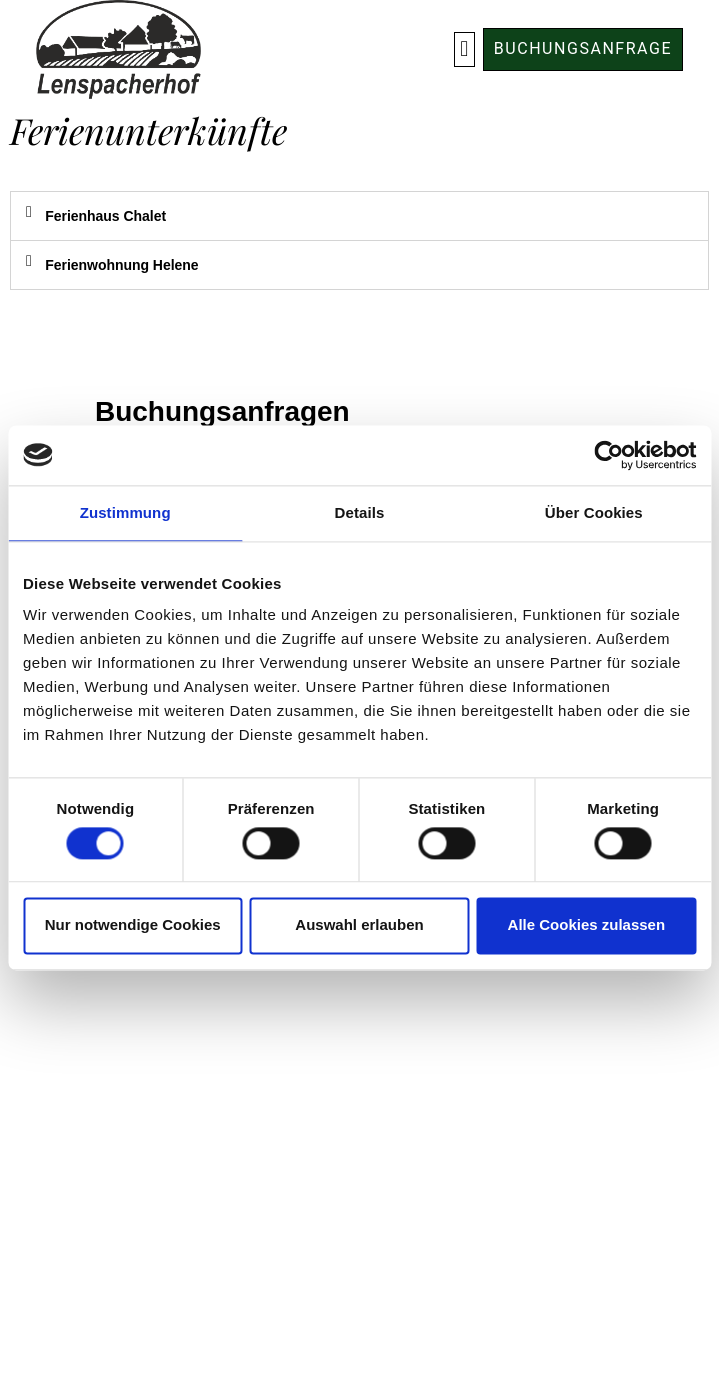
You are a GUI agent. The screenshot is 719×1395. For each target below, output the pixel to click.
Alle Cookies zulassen (587, 925)
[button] (464, 49)
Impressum (359, 1136)
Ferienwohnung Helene (121, 265)
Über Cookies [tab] (594, 512)
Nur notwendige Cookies (133, 925)
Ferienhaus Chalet (105, 216)
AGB (359, 1072)
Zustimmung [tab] (125, 512)
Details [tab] (360, 512)
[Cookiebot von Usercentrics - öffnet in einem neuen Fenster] (608, 455)
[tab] (359, 216)
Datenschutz (360, 1104)
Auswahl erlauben (359, 925)
